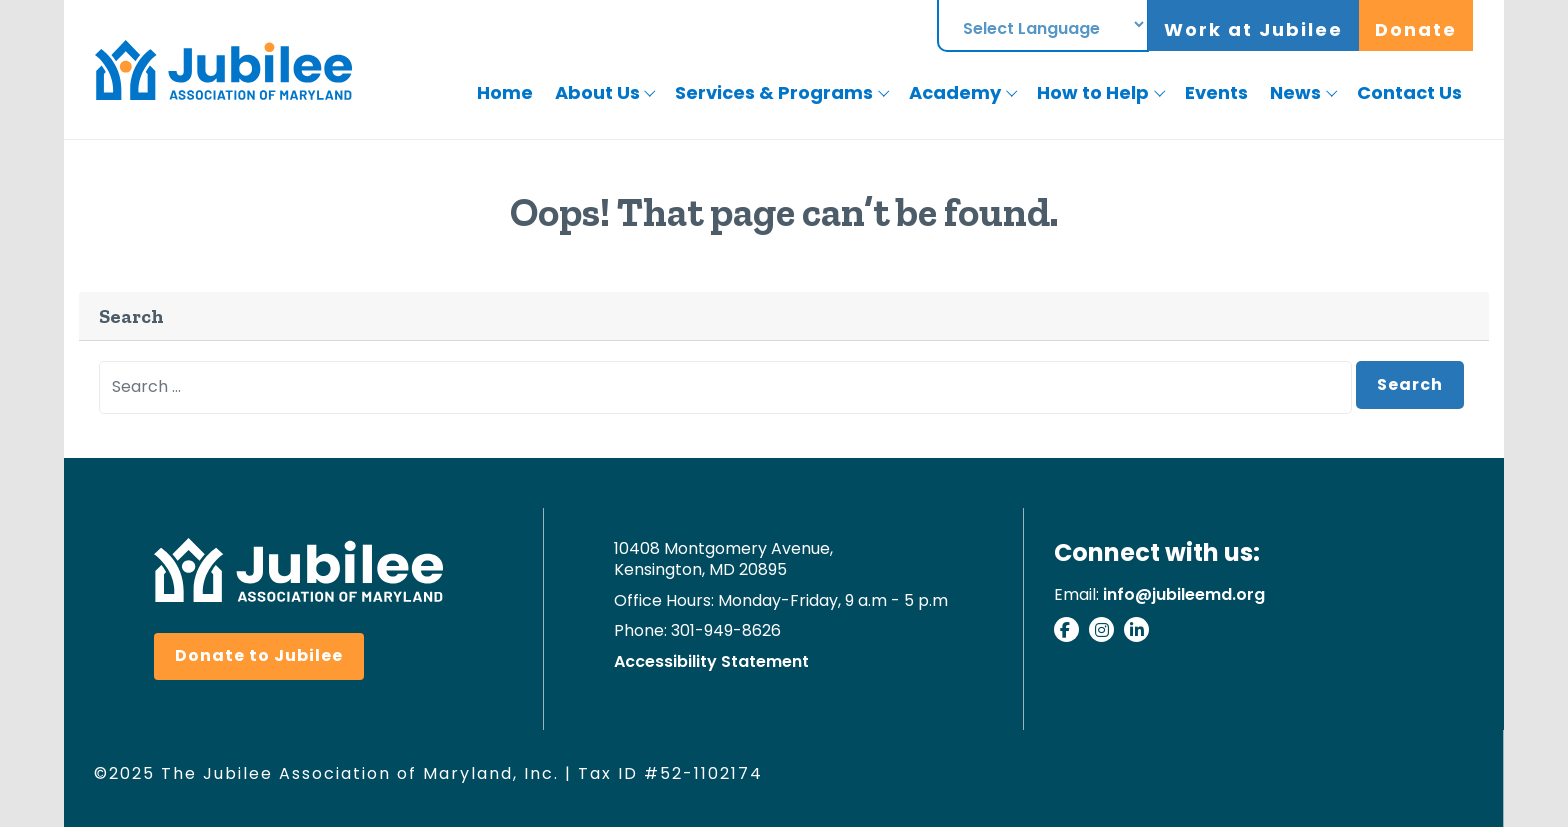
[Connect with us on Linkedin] (1141, 633)
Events (1216, 92)
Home (505, 92)
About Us (597, 92)
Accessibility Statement (711, 662)
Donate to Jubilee (259, 655)
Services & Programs (774, 92)
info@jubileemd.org (1184, 594)
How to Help (1093, 92)
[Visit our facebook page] (1071, 633)
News (1295, 92)
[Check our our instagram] (1106, 633)
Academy (955, 92)
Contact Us (1409, 92)
